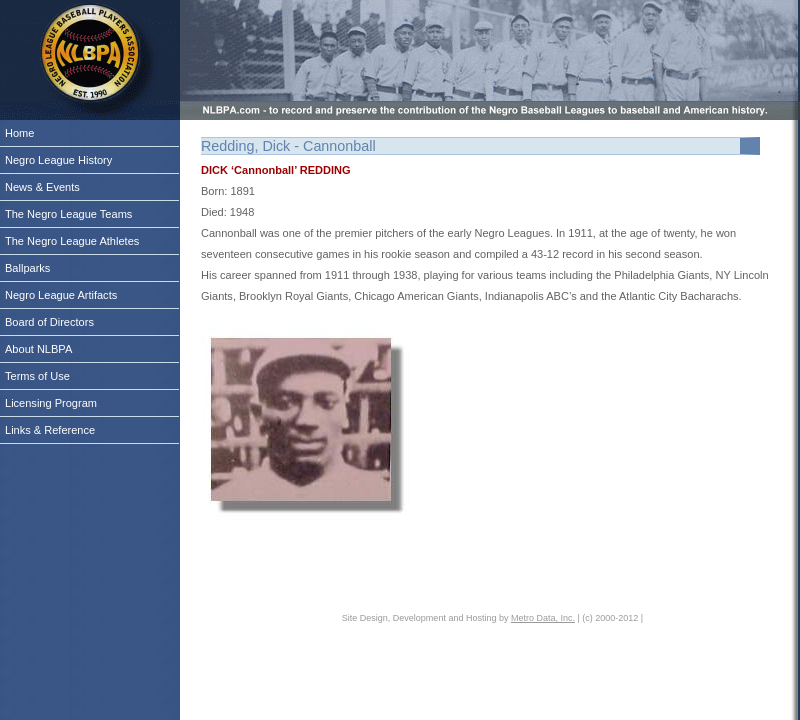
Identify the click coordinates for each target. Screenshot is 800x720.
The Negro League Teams (68, 214)
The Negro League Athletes (72, 241)
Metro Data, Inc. (543, 618)
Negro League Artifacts (61, 295)
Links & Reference (50, 430)
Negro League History (58, 160)
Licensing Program (51, 403)
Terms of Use (37, 376)
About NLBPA (38, 349)
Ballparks (27, 268)
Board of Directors (49, 322)
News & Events (42, 187)
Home (19, 133)
